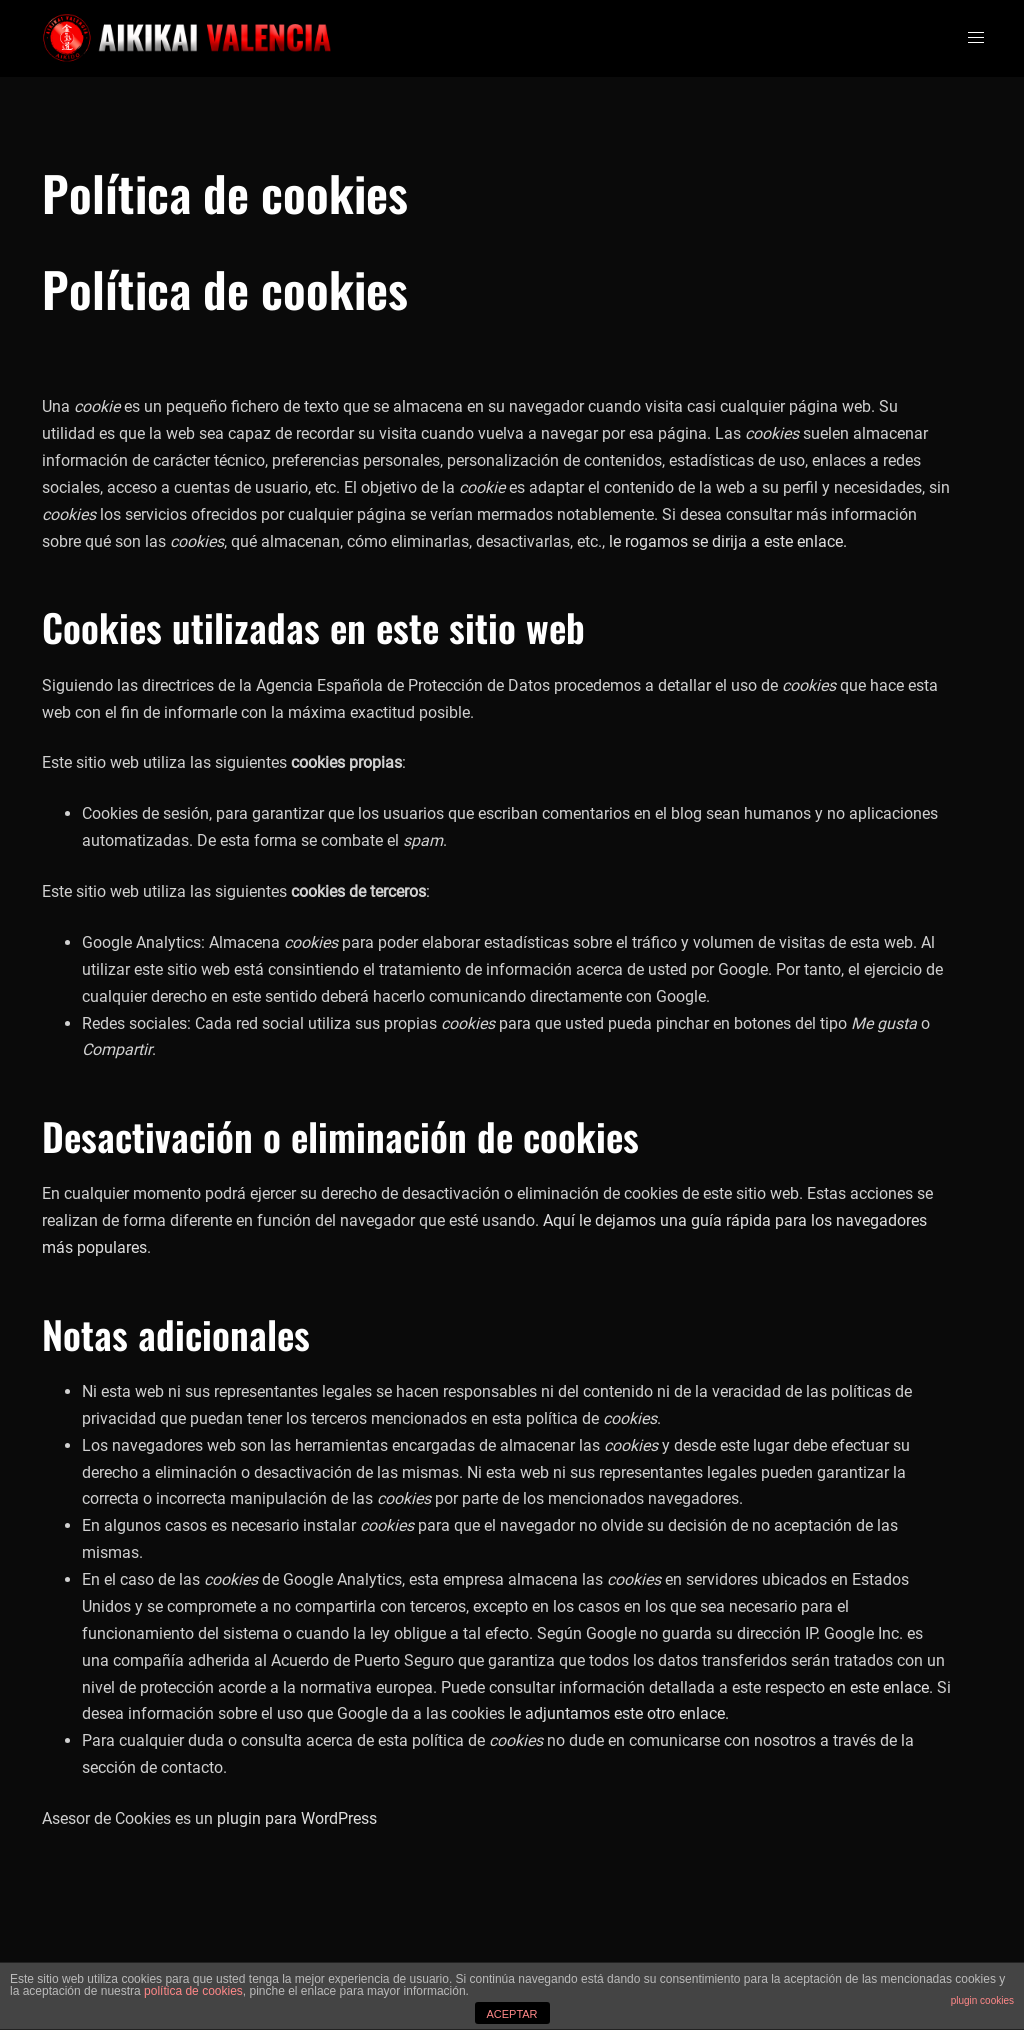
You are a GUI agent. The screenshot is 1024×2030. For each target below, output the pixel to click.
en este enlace (879, 1687)
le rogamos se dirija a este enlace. (728, 541)
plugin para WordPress (297, 1818)
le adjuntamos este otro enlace (617, 1713)
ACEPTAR (511, 2014)
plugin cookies (982, 2000)
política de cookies (193, 1991)
